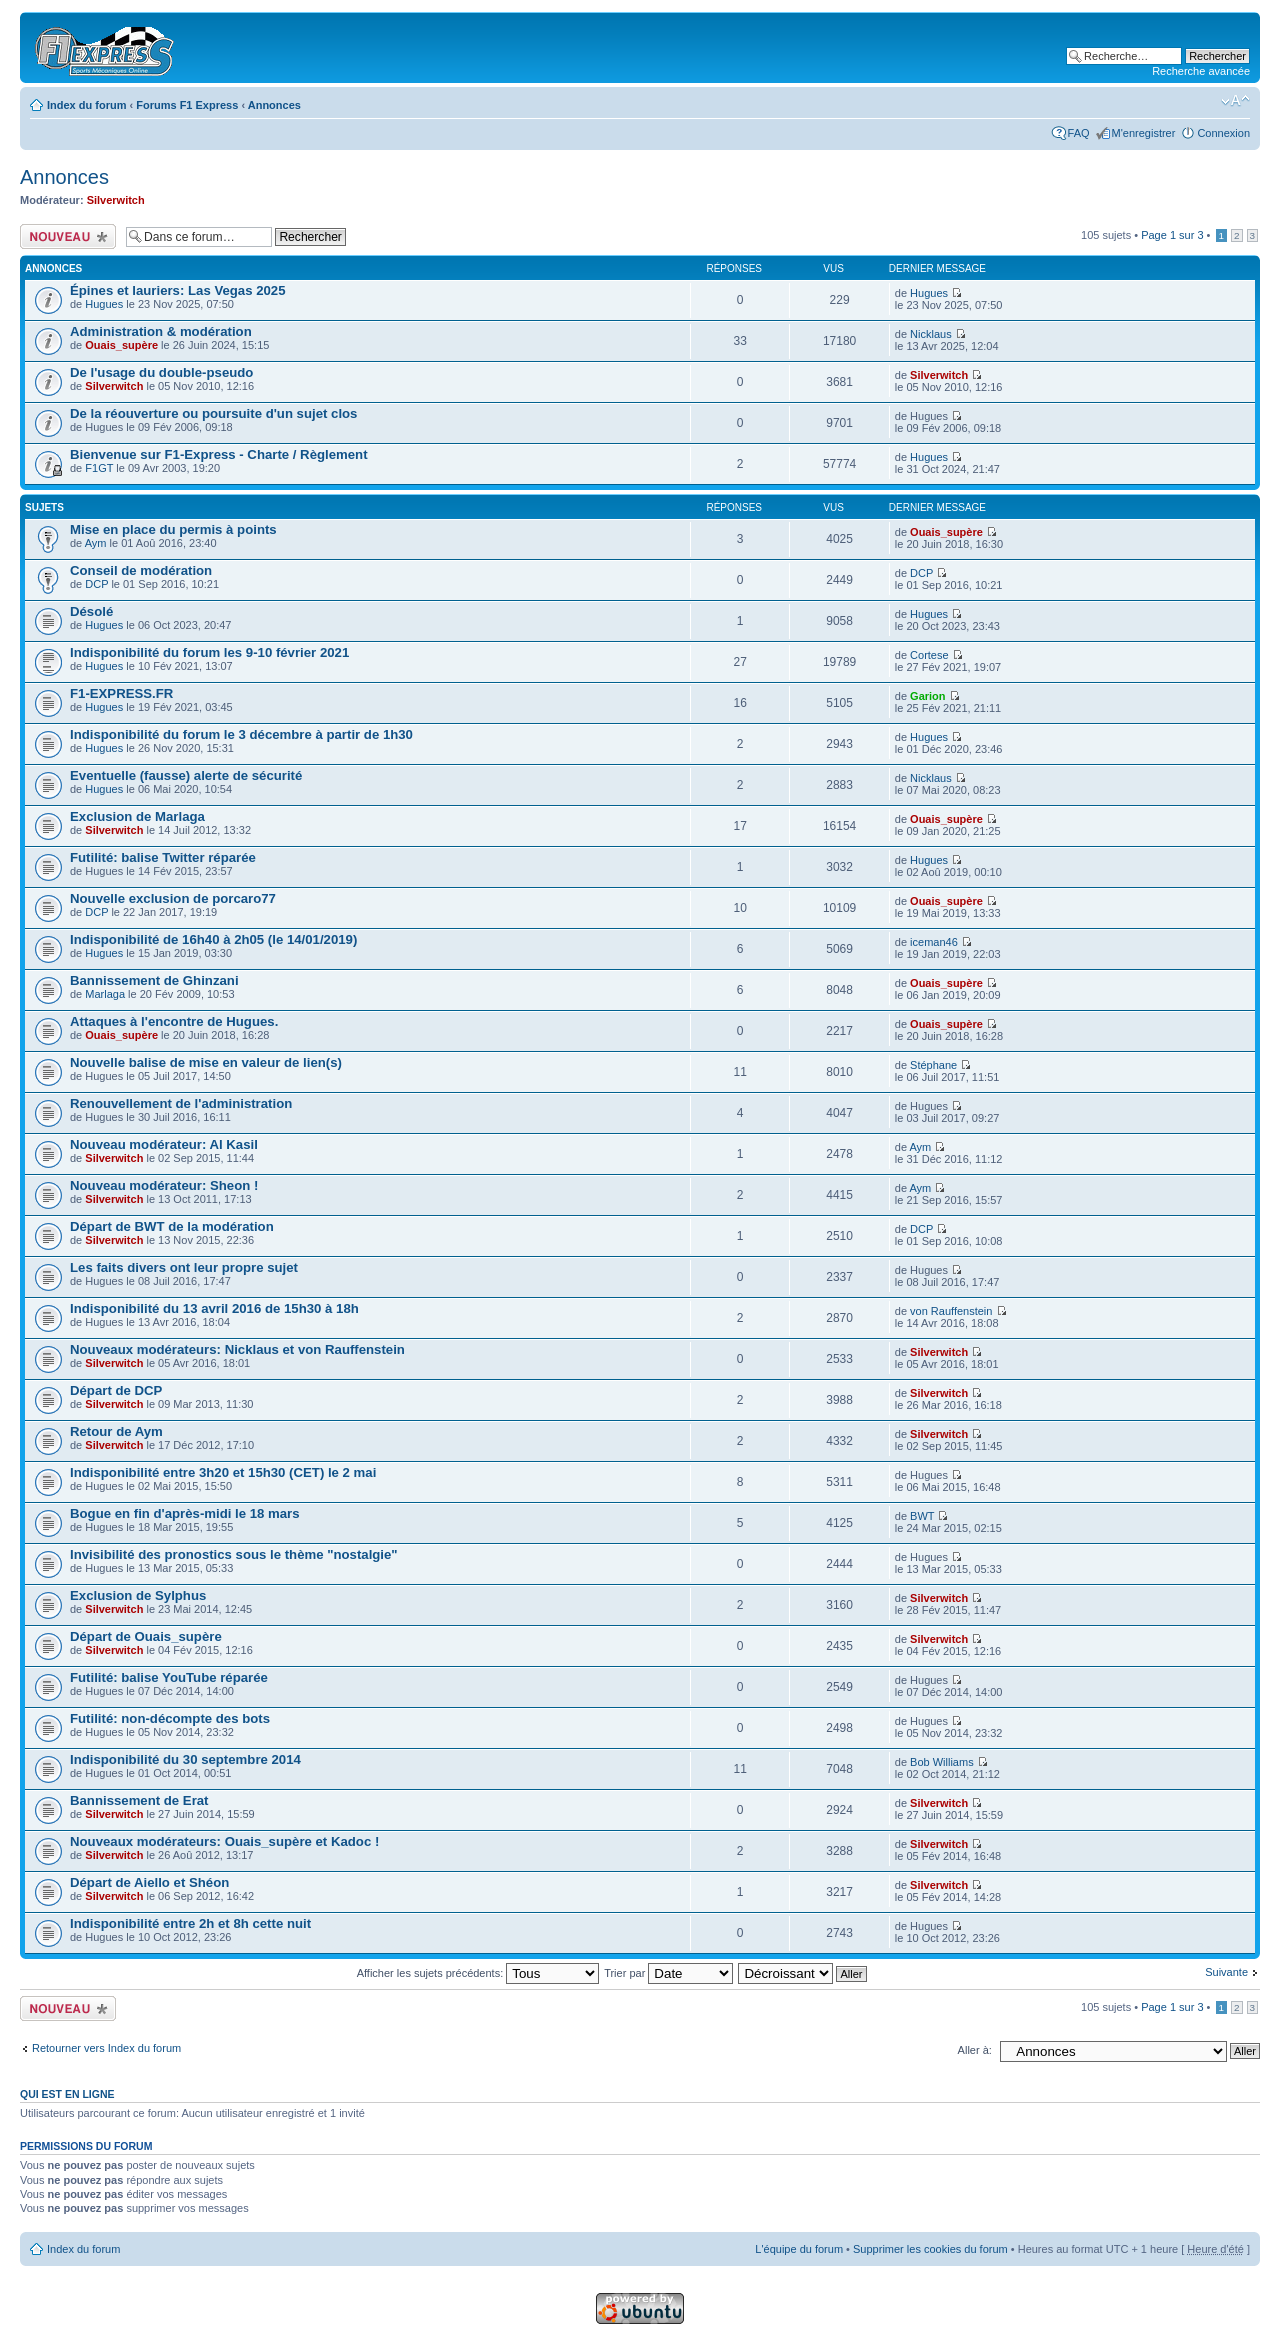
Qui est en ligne (67, 2094)
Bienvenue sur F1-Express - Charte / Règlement (219, 454)
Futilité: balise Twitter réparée (163, 857)
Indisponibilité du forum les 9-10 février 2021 (209, 652)
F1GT (99, 468)
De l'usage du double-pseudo (161, 372)
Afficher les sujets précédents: (478, 1973)
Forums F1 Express (187, 105)
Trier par (668, 1973)
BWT (922, 1516)
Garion (927, 696)
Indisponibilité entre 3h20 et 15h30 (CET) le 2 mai (223, 1472)
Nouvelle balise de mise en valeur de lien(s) (206, 1062)
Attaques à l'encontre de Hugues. (174, 1021)
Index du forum (86, 105)
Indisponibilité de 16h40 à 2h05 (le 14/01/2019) (213, 939)
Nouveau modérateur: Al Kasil (164, 1144)
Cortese (929, 655)
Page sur (1172, 235)
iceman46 (934, 942)
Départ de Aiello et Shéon (149, 1882)
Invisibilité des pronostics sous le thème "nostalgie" (234, 1554)
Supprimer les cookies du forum (930, 2249)
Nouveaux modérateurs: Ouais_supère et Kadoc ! (224, 1841)
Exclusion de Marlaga (137, 816)
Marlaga (105, 994)
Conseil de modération (141, 570)
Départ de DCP (116, 1390)
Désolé (91, 611)
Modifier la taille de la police (1235, 101)
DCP (96, 584)
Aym (96, 543)
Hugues (104, 304)
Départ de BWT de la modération (172, 1226)
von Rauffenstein (951, 1311)
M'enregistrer (1144, 133)
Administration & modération (161, 331)
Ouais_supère (121, 345)
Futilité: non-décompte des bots (170, 1718)
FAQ (1079, 133)
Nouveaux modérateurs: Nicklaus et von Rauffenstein (237, 1349)
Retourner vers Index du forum (106, 2048)
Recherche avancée (1201, 71)
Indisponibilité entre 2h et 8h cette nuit (190, 1923)
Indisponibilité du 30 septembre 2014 (185, 1759)
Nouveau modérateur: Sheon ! (164, 1185)
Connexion (1223, 133)
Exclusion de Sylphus (138, 1595)
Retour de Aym (116, 1431)
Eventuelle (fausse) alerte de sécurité (186, 775)
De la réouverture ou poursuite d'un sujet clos (213, 413)
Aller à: (975, 2050)
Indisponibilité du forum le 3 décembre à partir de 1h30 (241, 734)
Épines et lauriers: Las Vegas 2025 (178, 290)
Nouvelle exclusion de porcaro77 (173, 898)
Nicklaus (931, 334)
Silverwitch (116, 200)
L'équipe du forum (799, 2249)
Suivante (1226, 1972)
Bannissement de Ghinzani (154, 980)
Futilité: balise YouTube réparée (169, 1677)
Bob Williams (942, 1762)
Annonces (274, 105)
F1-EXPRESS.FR (121, 693)
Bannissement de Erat (139, 1800)
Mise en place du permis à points (173, 529)
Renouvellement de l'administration (181, 1103)
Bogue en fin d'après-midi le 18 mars (185, 1513)
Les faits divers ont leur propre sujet (184, 1267)
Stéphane (933, 1065)
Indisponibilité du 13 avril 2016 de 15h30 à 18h (214, 1308)
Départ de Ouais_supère (146, 1636)
